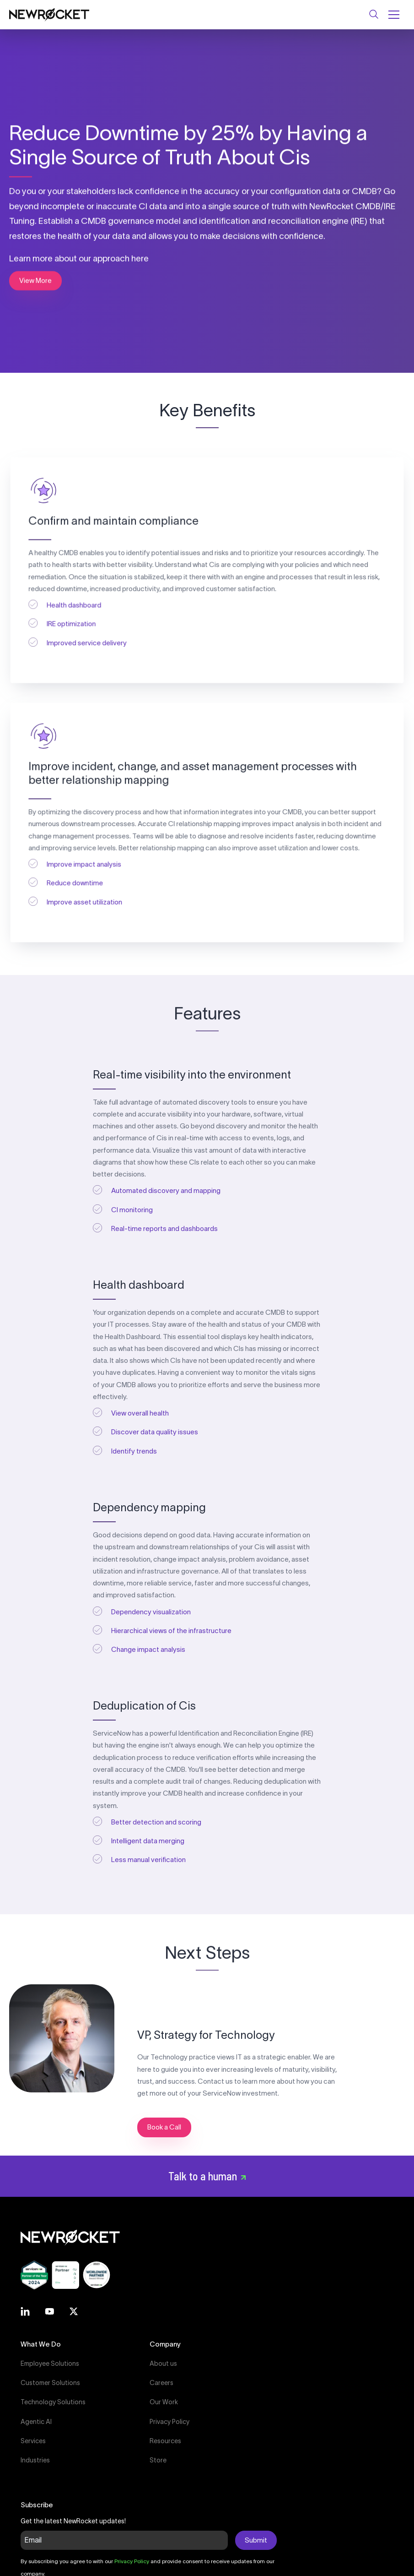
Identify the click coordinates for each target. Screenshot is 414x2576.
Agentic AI (36, 2421)
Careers (161, 2382)
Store (158, 2460)
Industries (35, 2460)
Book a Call (164, 2127)
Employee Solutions (50, 2363)
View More (35, 280)
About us (163, 2363)
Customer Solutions (50, 2382)
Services (33, 2441)
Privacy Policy (169, 2421)
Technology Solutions (53, 2402)
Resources (165, 2441)
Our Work (164, 2402)
